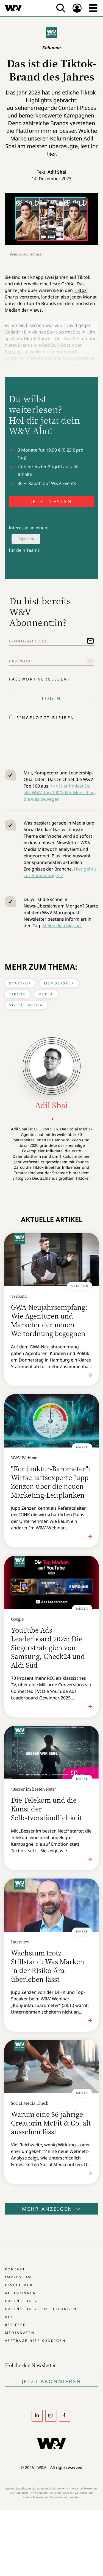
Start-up (20, 983)
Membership (59, 983)
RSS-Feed (15, 2324)
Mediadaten (20, 2332)
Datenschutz (21, 2301)
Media (46, 994)
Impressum (18, 2277)
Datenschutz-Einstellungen (41, 2309)
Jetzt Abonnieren (51, 2381)
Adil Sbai (57, 172)
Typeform (26, 539)
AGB (9, 2316)
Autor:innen (20, 2293)
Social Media (26, 1005)
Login (52, 698)
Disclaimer (19, 2285)
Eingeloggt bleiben (45, 717)
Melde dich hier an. (62, 926)
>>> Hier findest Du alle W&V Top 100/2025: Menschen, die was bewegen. (60, 792)
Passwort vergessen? (39, 679)
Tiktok (17, 994)
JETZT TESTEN (51, 501)
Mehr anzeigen (51, 2208)
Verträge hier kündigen (35, 2340)
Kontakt (15, 2269)
